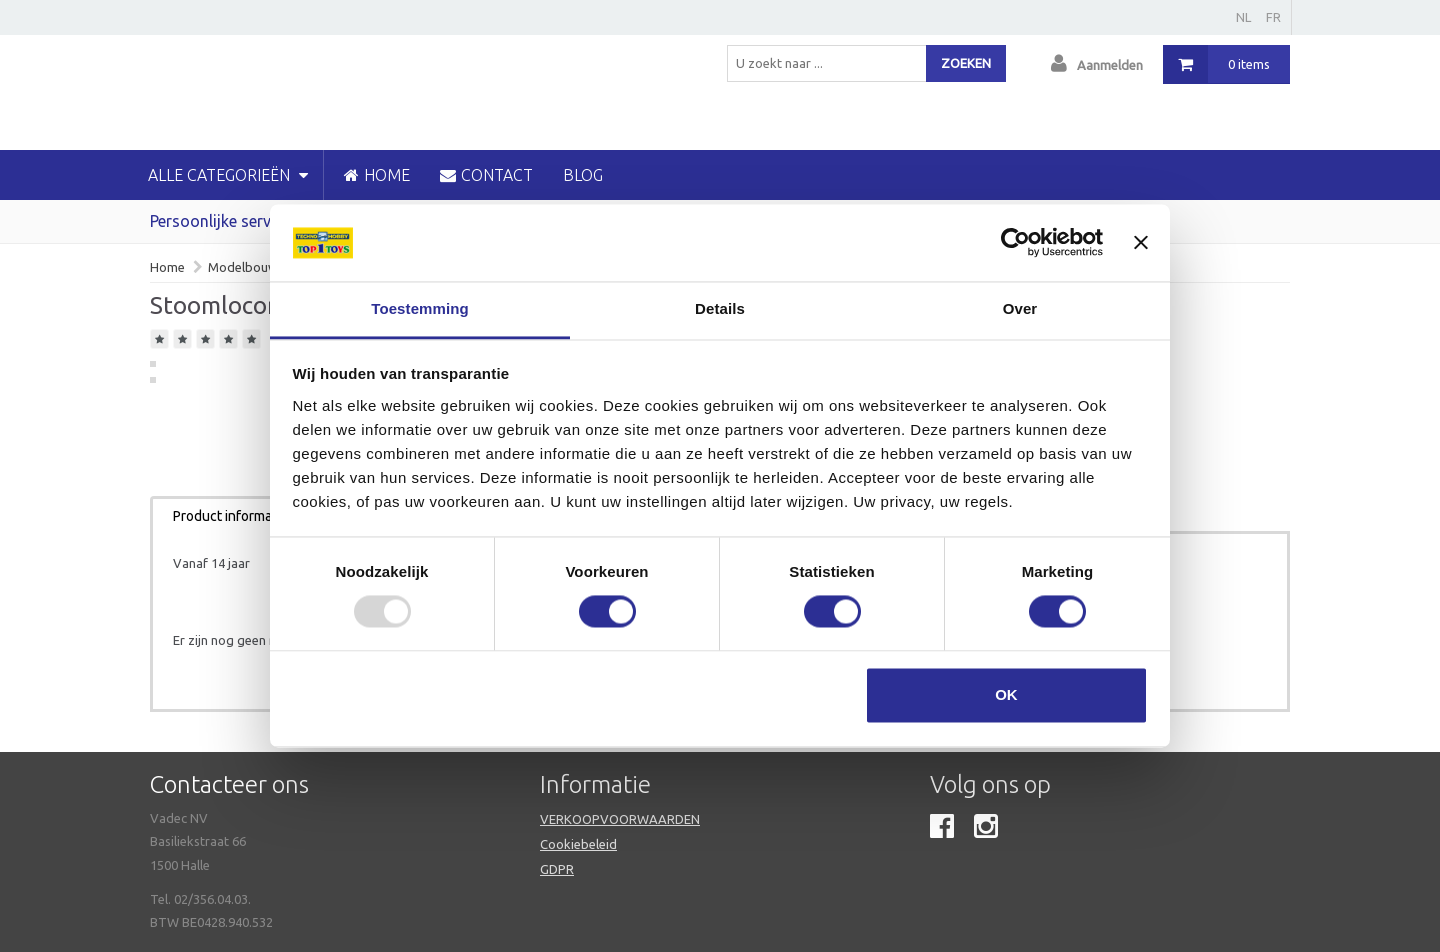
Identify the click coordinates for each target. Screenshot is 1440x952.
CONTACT (486, 175)
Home (167, 267)
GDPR (557, 869)
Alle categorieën (228, 175)
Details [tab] (720, 308)
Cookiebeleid (578, 844)
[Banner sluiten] (1141, 243)
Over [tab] (1020, 308)
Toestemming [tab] (420, 308)
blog (583, 175)
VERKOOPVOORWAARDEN (620, 819)
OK (1006, 694)
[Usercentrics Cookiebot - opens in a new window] (1015, 243)
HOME (377, 175)
